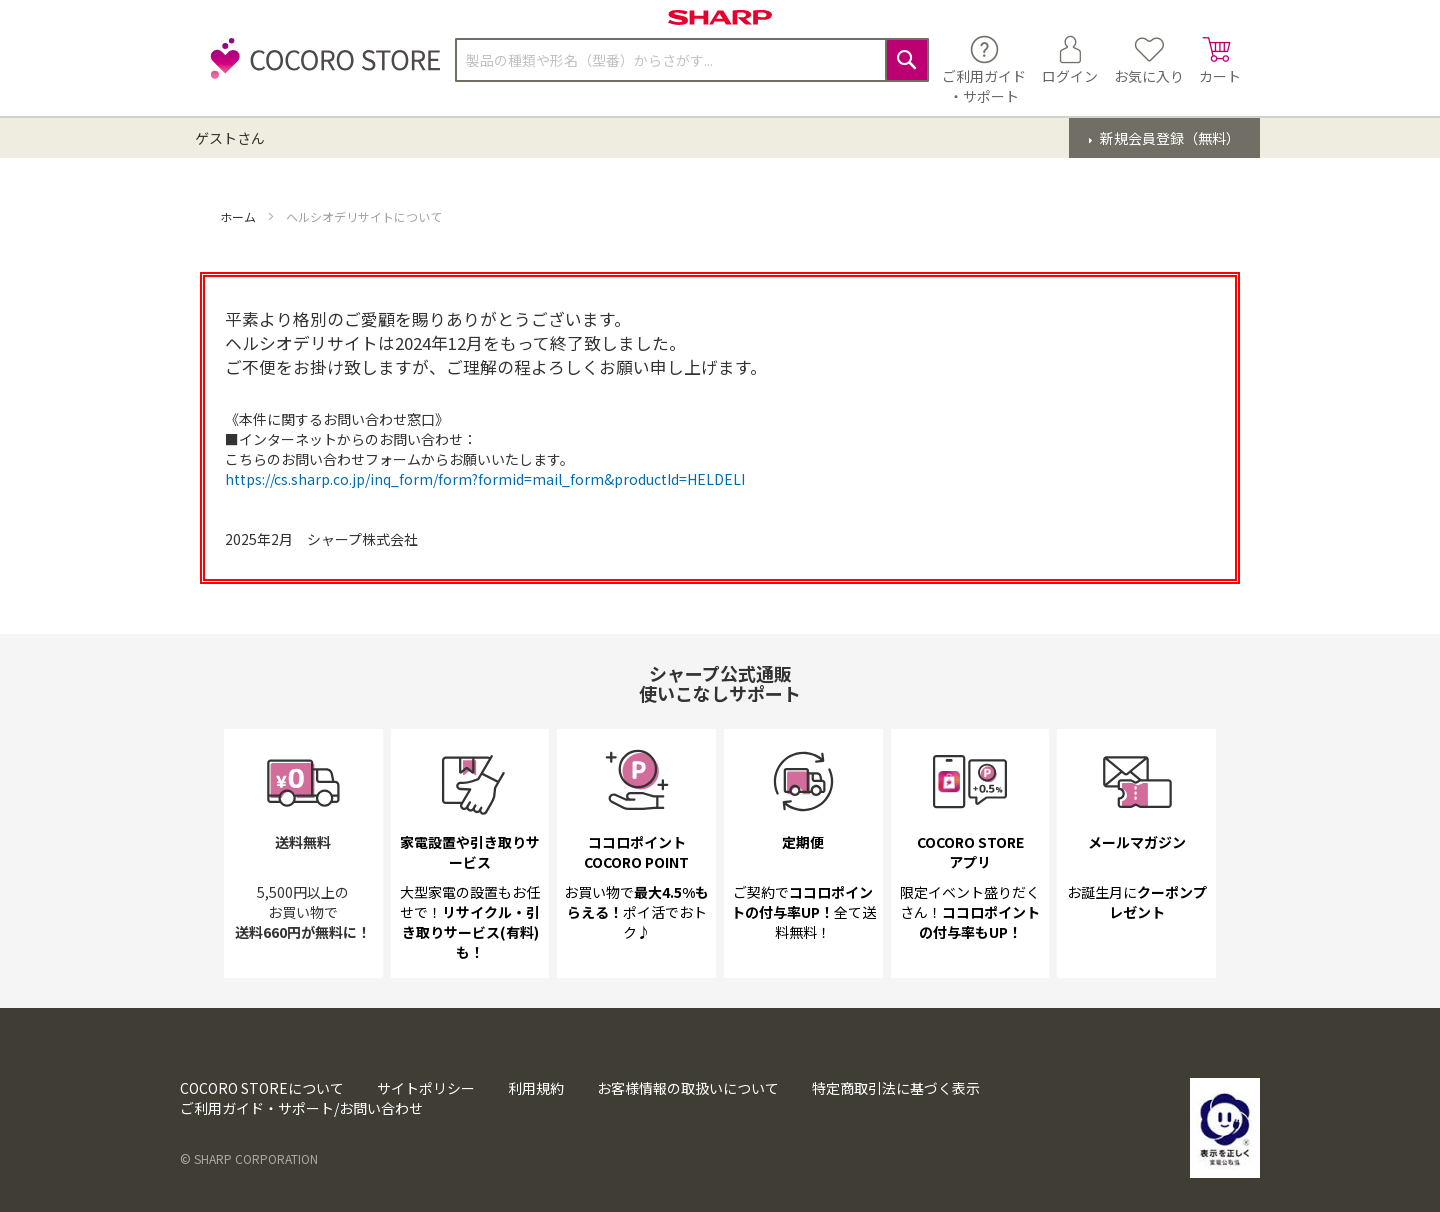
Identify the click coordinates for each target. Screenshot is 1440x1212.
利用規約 (536, 1088)
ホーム (239, 216)
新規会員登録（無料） (1168, 138)
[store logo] (320, 69)
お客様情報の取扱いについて (688, 1088)
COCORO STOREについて (262, 1088)
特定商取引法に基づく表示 (896, 1088)
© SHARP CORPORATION (249, 1158)
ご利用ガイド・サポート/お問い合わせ (301, 1108)
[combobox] (692, 60)
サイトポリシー (426, 1088)
